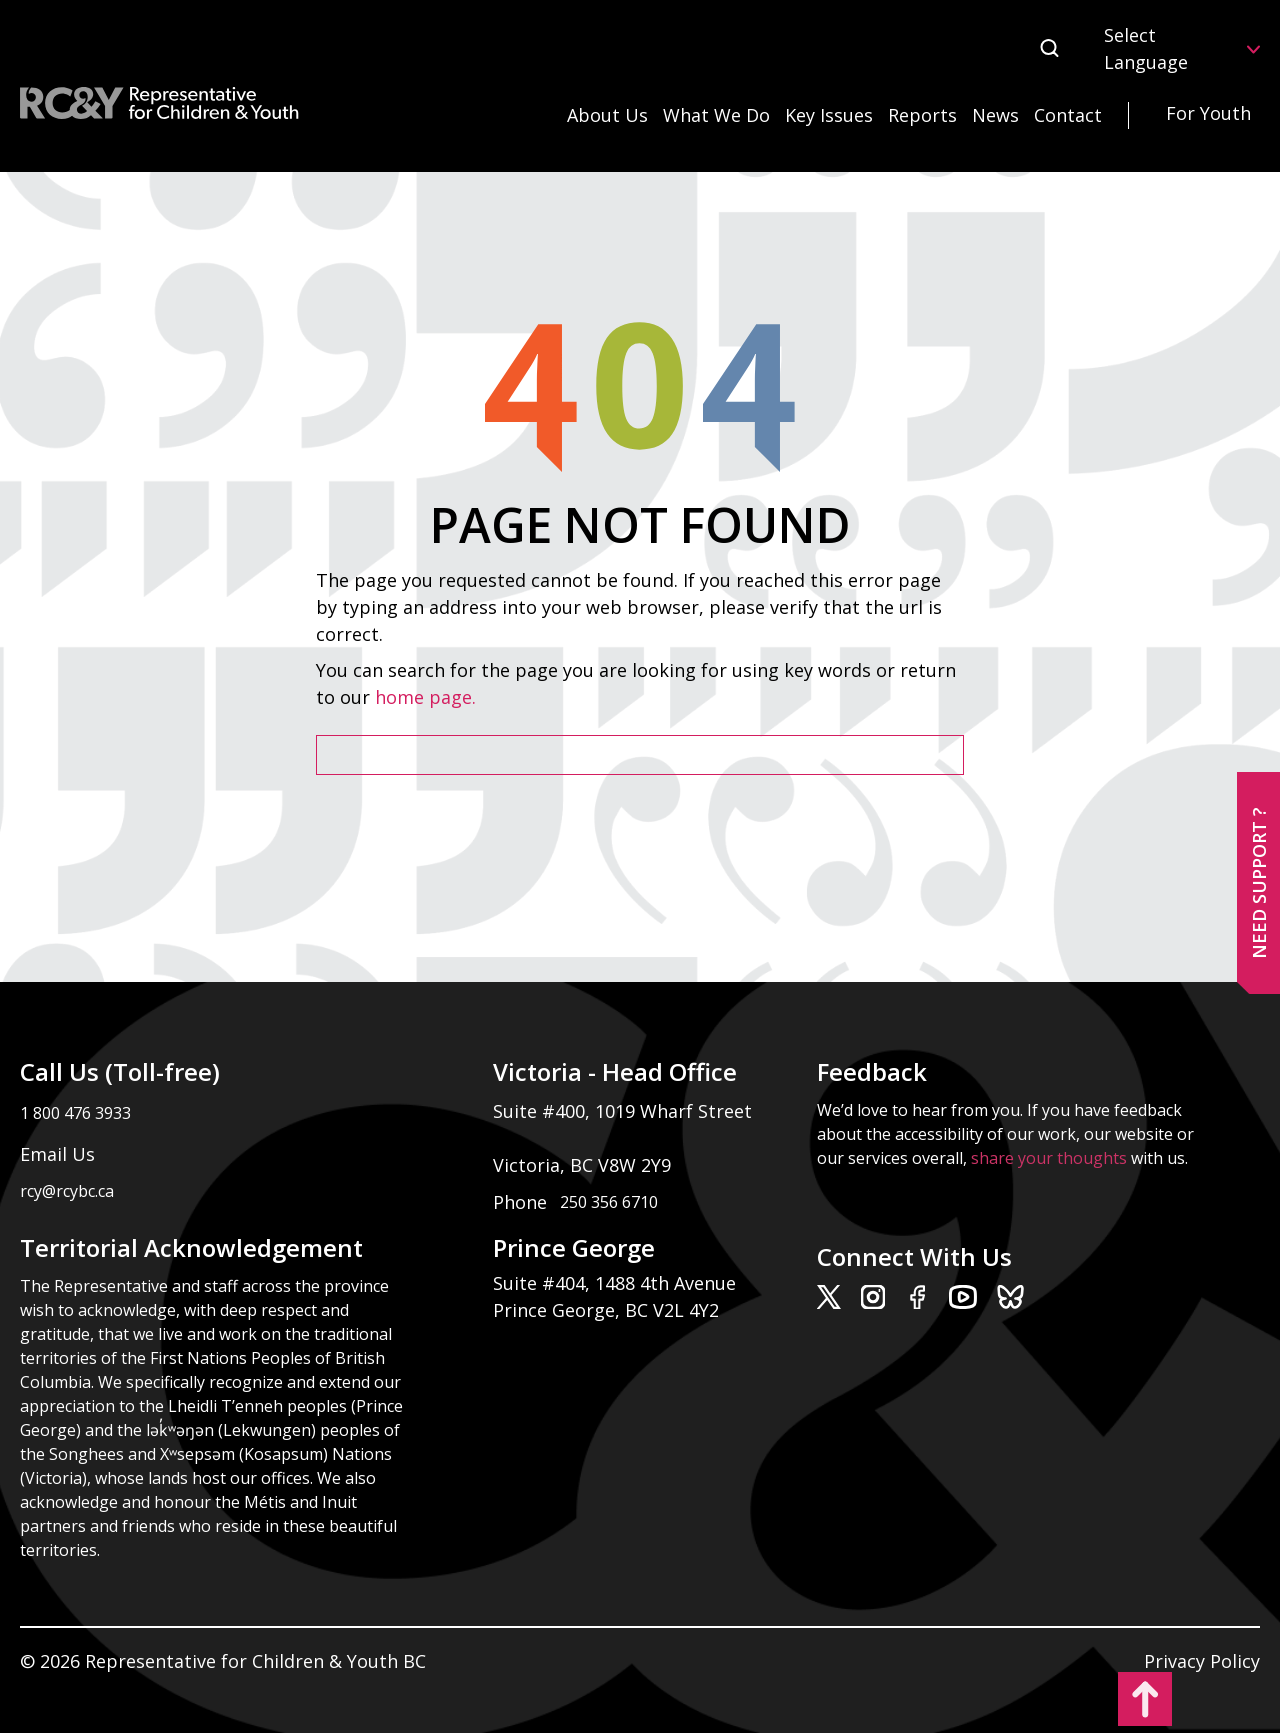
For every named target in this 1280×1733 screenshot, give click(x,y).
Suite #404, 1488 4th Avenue (617, 1283)
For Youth (1208, 113)
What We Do (716, 115)
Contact (1068, 115)
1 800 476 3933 (75, 1113)
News (995, 115)
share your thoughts (1049, 1158)
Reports (922, 115)
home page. (428, 697)
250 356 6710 (609, 1202)
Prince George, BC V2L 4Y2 (606, 1310)
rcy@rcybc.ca (67, 1191)
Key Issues (829, 115)
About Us (607, 115)
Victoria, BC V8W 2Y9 (584, 1165)
